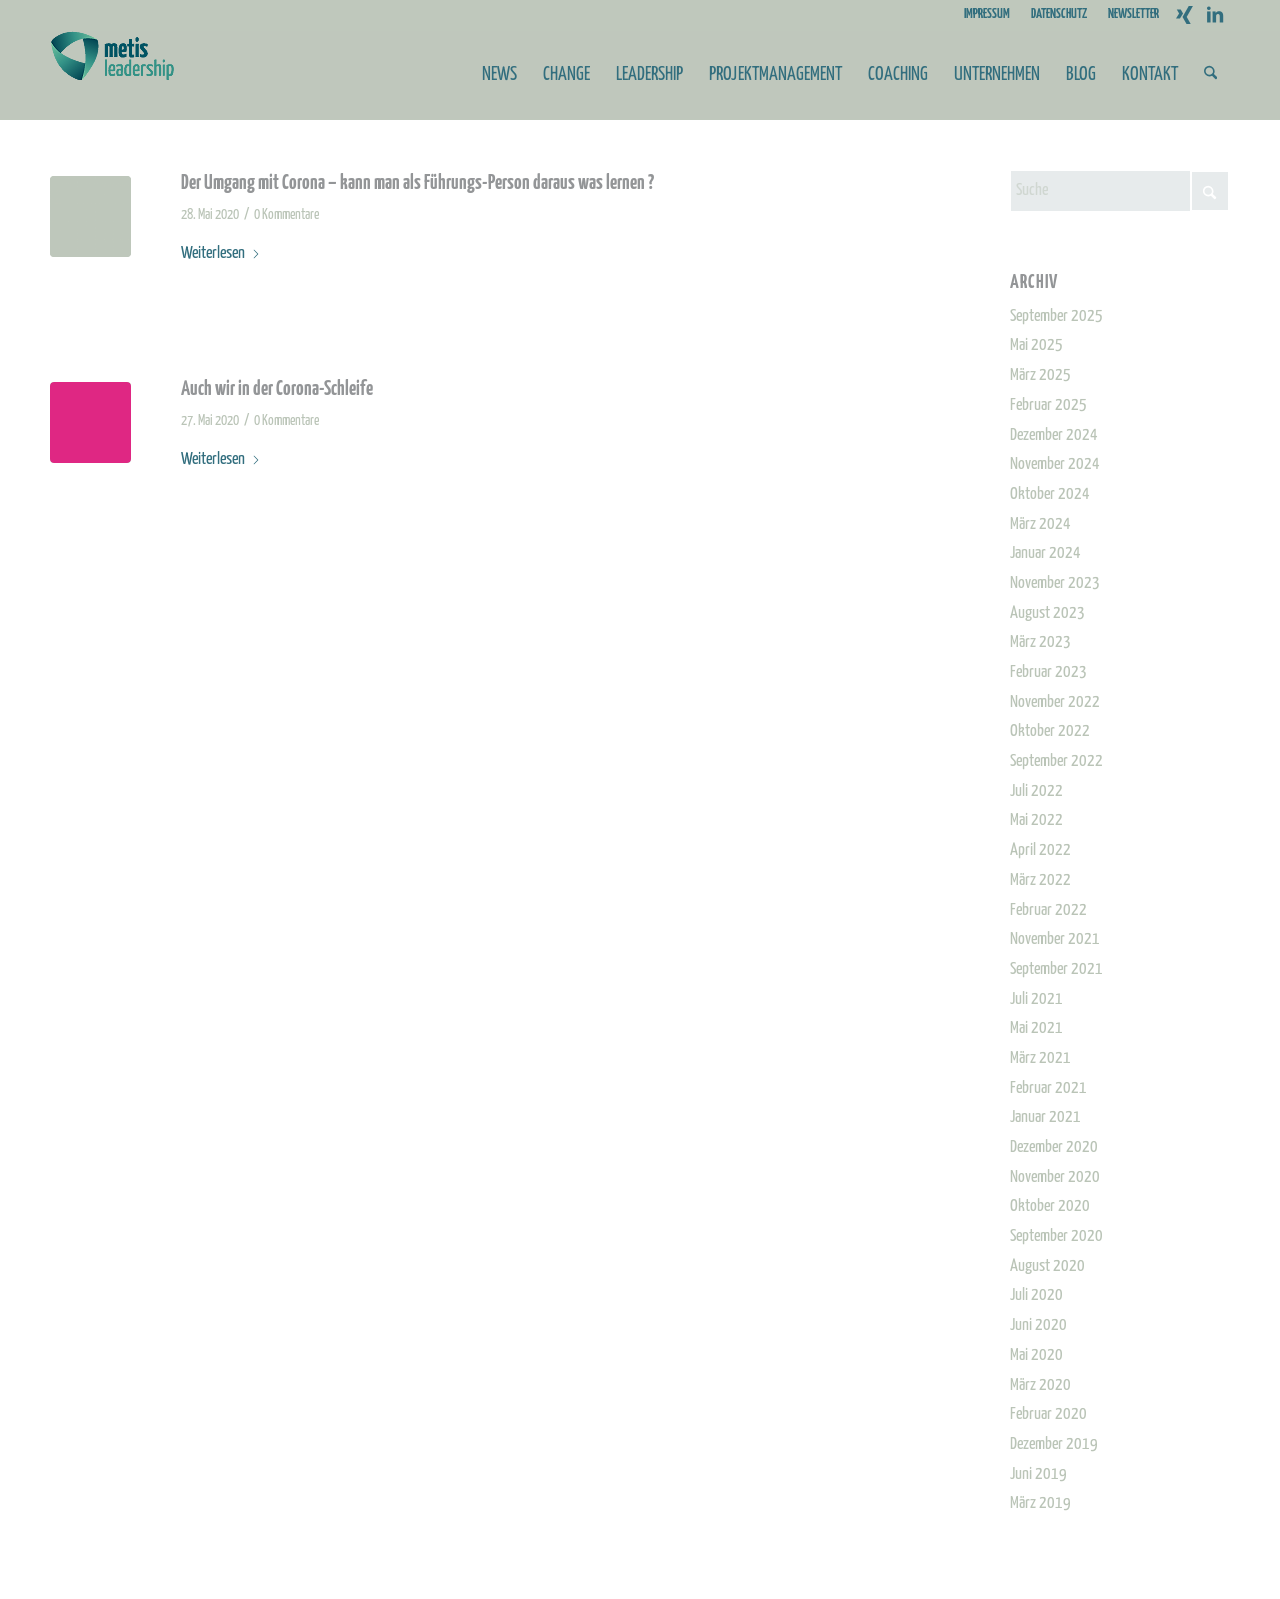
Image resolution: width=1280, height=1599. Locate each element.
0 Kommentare (286, 215)
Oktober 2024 (1050, 494)
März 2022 (1040, 880)
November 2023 (1055, 583)
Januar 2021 (1045, 1117)
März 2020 (1040, 1385)
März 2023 (1040, 642)
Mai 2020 (1036, 1355)
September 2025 (1056, 316)
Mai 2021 (1036, 1028)
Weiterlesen (221, 253)
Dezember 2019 (1054, 1444)
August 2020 (1047, 1266)
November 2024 (1055, 464)
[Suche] (1210, 75)
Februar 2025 (1048, 405)
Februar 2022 (1048, 910)
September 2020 (1056, 1236)
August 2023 (1047, 613)
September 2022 (1056, 761)
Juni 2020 (1038, 1325)
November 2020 (1055, 1177)
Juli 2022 (1036, 791)
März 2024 (1040, 524)
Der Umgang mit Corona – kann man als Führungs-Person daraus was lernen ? (417, 183)
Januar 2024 (1045, 553)
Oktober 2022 (1050, 731)
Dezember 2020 (1054, 1147)
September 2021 (1056, 969)
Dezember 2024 (1054, 435)
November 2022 (1055, 702)
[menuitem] (987, 15)
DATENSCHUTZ (1059, 14)
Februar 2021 (1048, 1088)
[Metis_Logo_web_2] (112, 75)
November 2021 (1055, 939)
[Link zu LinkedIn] (1215, 15)
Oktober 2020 (1050, 1206)
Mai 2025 (1036, 345)
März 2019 (1040, 1503)
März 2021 (1040, 1058)
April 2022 (1040, 850)
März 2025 (1040, 375)
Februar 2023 (1048, 672)
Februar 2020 (1048, 1414)
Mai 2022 (1036, 820)
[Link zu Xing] (1184, 15)
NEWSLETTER (1133, 14)
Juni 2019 (1038, 1474)
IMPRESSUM (987, 14)
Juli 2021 (1036, 999)
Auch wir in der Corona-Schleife (277, 389)
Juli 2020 (1036, 1295)
